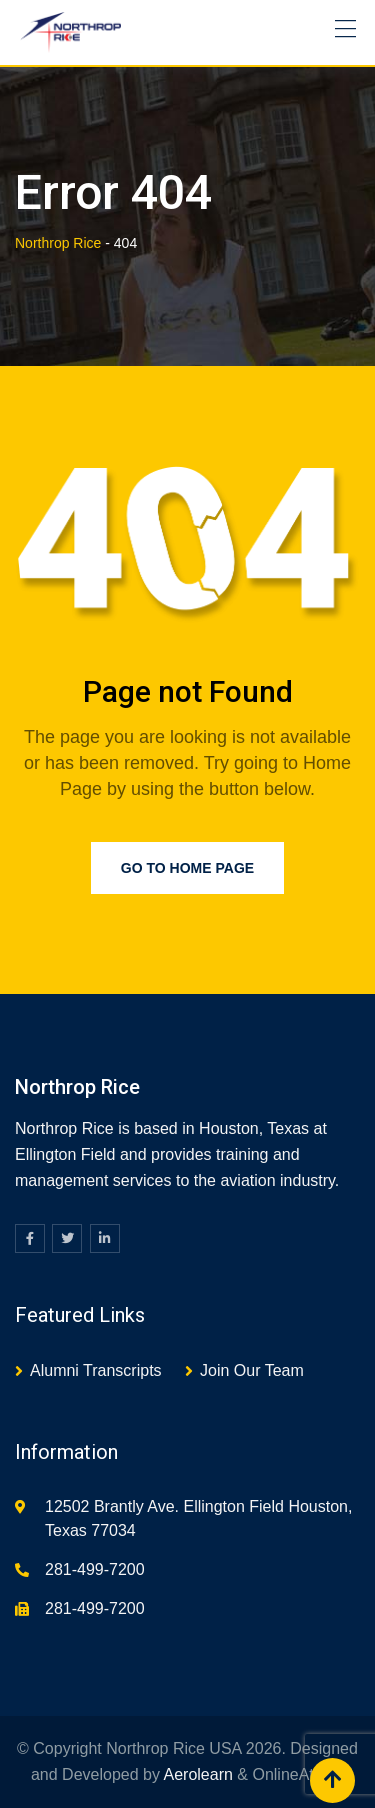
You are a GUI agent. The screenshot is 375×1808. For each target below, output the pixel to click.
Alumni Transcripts (96, 1370)
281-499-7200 (95, 1569)
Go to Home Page (187, 868)
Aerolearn (198, 1774)
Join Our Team (252, 1370)
